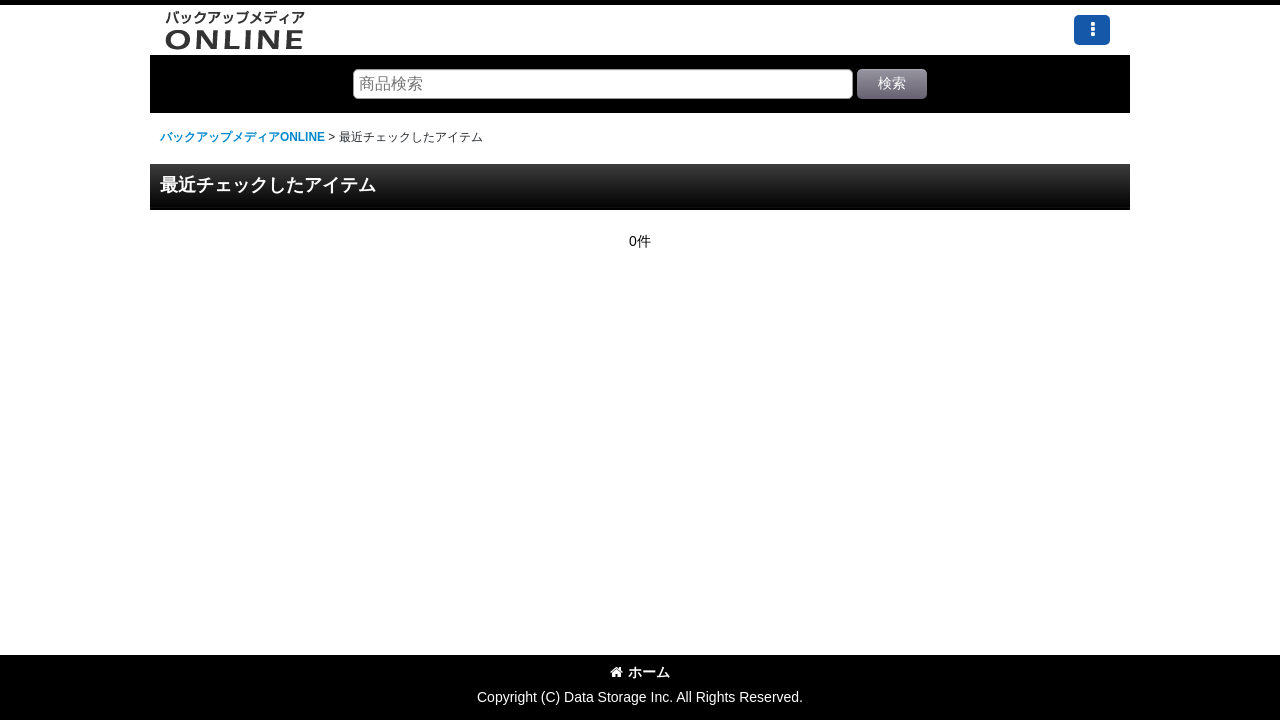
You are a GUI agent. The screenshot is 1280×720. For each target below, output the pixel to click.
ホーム (640, 672)
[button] (1092, 30)
